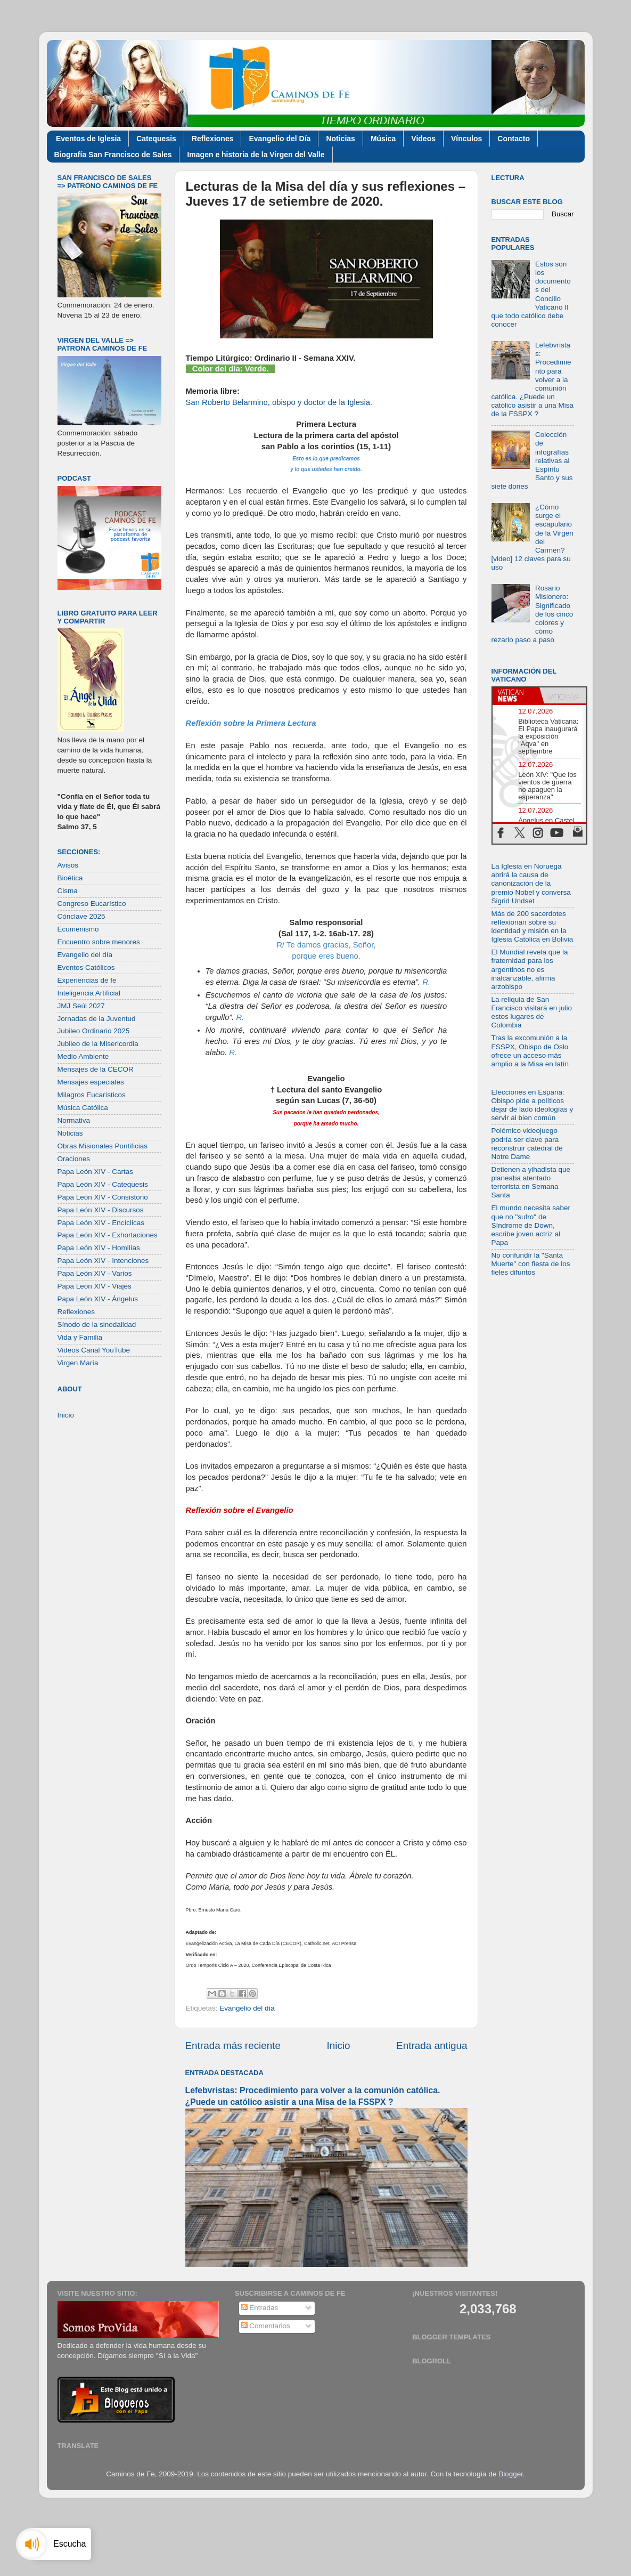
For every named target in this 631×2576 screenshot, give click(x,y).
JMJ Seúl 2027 (81, 1006)
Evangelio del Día (279, 138)
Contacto (513, 138)
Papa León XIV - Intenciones (103, 1261)
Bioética (70, 878)
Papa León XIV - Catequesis (103, 1184)
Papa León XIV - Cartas (96, 1172)
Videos (423, 138)
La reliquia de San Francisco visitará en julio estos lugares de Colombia (531, 1012)
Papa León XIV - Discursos (101, 1210)
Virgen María (78, 1363)
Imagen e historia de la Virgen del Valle (255, 154)
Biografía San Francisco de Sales (113, 154)
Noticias (340, 138)
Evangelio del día (247, 2008)
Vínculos (466, 138)
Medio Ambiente (83, 1056)
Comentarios (265, 2326)
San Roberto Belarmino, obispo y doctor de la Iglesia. (279, 402)
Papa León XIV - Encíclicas (101, 1223)
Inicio (338, 2045)
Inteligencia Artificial (89, 993)
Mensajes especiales (91, 1082)
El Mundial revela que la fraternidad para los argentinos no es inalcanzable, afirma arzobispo (529, 969)
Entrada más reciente (233, 2045)
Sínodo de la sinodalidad (97, 1324)
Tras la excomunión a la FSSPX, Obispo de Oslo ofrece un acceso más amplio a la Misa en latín (530, 1051)
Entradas (259, 2308)
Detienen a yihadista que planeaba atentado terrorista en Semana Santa (531, 1182)
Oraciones (74, 1159)
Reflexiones (213, 138)
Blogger (510, 2474)
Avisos (68, 865)
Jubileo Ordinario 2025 (94, 1031)
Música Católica (83, 1108)
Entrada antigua (431, 2045)
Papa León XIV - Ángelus (98, 1299)
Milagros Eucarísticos (92, 1095)
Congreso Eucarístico (92, 904)
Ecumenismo (78, 929)
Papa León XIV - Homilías (99, 1248)
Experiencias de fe (87, 980)
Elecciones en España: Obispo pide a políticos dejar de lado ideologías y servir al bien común (532, 1105)
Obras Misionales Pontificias (103, 1146)
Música (383, 138)
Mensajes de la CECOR (96, 1069)
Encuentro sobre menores (99, 942)
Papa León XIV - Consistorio (103, 1197)
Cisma (68, 891)
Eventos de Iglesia (88, 138)
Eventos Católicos (86, 967)
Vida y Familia (80, 1337)
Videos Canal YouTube (94, 1350)
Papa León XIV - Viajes (95, 1286)
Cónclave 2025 (81, 916)
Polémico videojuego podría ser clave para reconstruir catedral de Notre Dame (527, 1144)
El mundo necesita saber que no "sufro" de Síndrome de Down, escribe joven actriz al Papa (531, 1225)
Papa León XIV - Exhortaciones (108, 1235)
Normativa (74, 1120)
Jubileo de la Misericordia (98, 1044)
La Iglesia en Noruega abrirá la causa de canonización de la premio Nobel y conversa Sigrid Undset (531, 883)
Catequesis (156, 138)
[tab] (516, 695)
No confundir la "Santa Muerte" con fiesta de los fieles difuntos (530, 1263)
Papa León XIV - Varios (95, 1273)
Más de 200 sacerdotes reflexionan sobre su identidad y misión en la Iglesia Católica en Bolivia (532, 927)
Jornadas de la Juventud (97, 1019)
